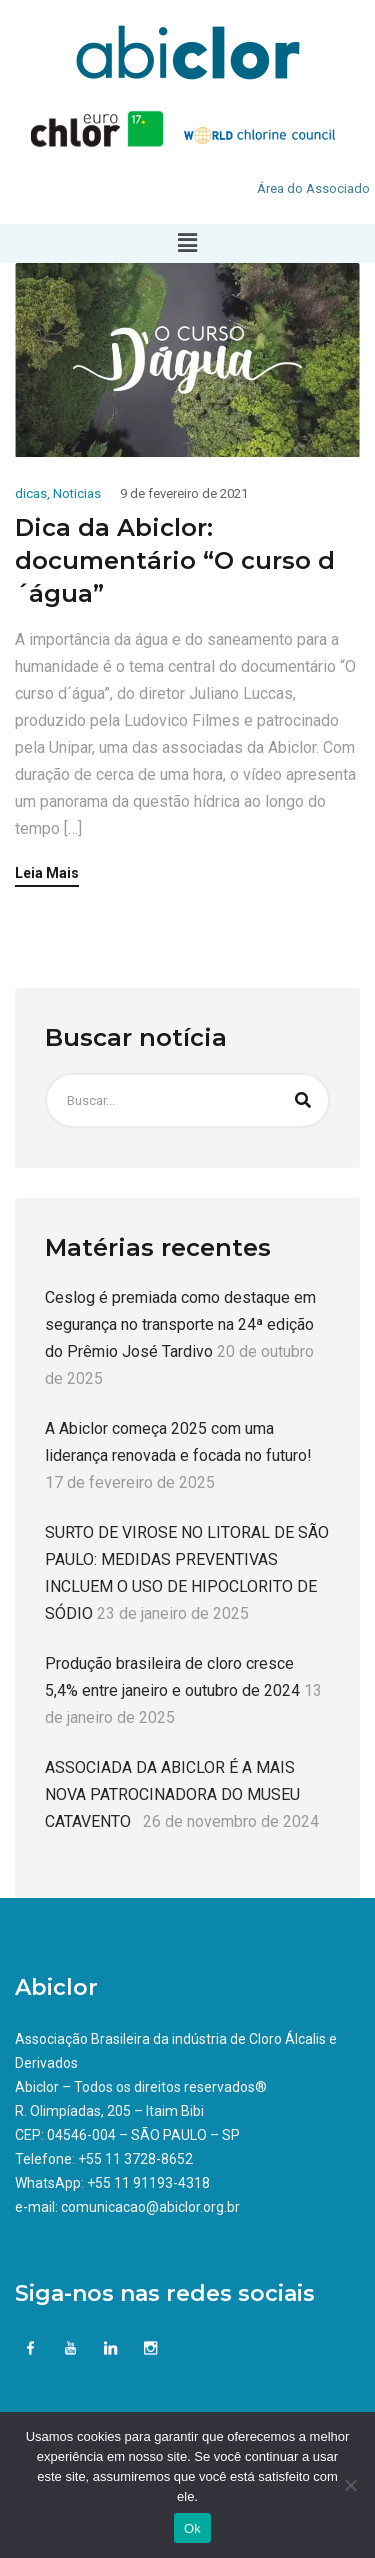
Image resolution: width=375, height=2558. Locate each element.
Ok (192, 2528)
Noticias (77, 493)
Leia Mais (47, 873)
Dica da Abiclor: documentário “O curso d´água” (175, 560)
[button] (187, 243)
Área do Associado (313, 188)
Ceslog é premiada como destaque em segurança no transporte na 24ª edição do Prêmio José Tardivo (180, 1324)
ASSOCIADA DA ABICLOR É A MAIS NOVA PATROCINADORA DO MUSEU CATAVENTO (172, 1794)
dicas (31, 493)
